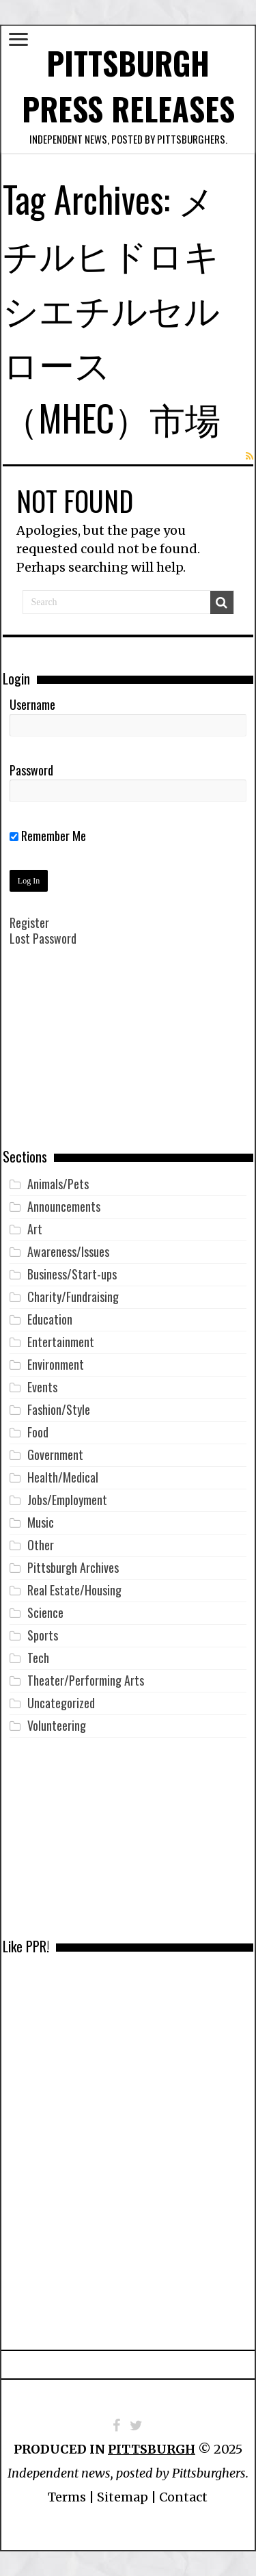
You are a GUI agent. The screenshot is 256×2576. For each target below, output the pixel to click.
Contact (183, 2497)
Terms (67, 2497)
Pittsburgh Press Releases (128, 85)
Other (40, 1545)
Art (34, 1229)
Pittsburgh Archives (73, 1567)
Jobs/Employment (67, 1500)
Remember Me (48, 836)
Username (32, 704)
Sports (42, 1635)
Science (45, 1612)
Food (37, 1432)
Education (49, 1319)
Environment (55, 1364)
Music (40, 1522)
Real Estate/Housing (74, 1590)
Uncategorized (61, 1703)
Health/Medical (62, 1477)
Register (29, 922)
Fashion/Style (58, 1409)
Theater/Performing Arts (85, 1680)
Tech (38, 1658)
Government (55, 1454)
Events (42, 1387)
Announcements (63, 1206)
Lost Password (43, 938)
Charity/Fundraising (73, 1296)
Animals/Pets (58, 1184)
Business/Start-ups (72, 1274)
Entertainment (60, 1342)
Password (31, 770)
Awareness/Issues (68, 1251)
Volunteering (56, 1725)
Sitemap (122, 2497)
